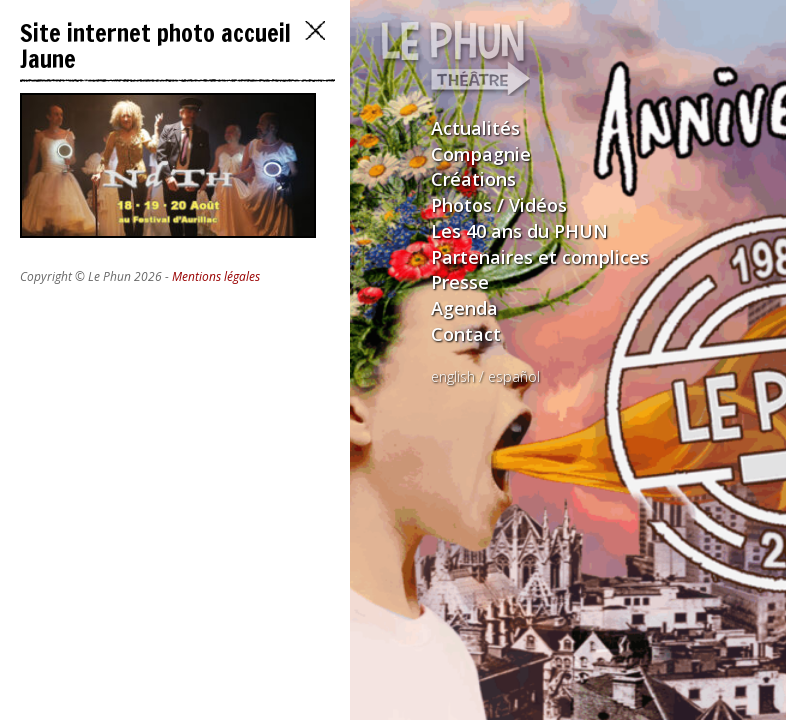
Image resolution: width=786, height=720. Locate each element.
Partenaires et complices (540, 257)
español (514, 376)
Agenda (464, 308)
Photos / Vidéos (499, 205)
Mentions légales (216, 276)
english (453, 376)
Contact (466, 334)
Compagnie (481, 154)
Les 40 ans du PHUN (519, 231)
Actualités (475, 128)
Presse (460, 282)
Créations (473, 179)
